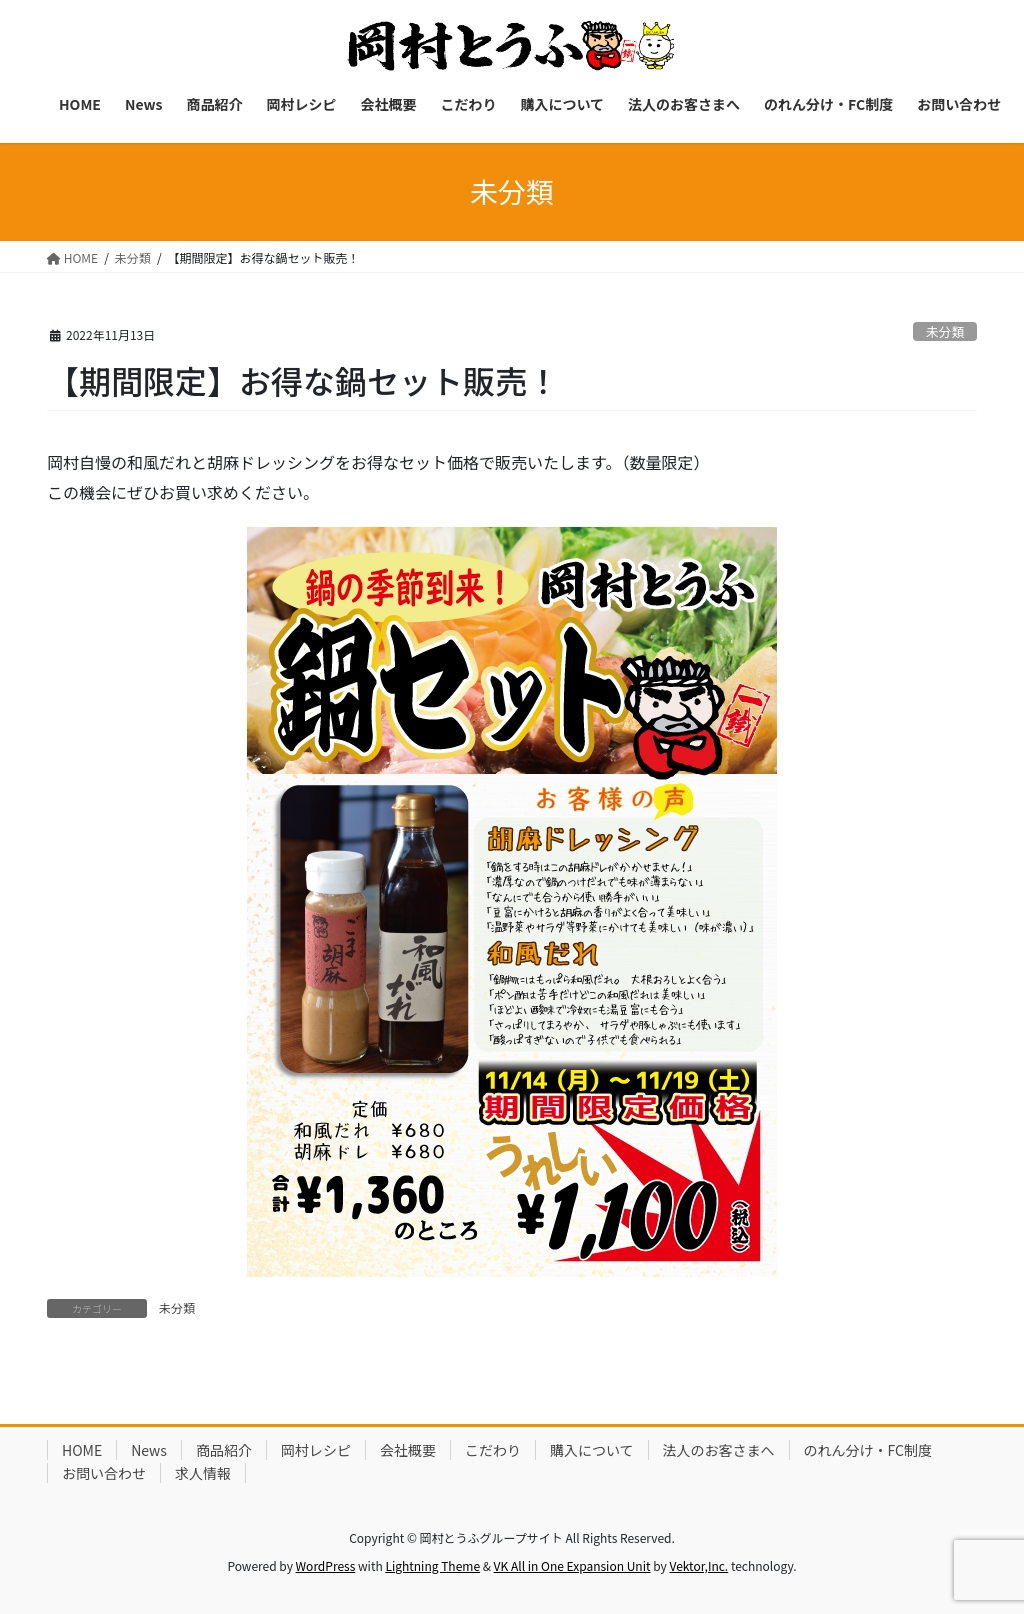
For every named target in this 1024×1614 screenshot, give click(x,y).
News (149, 1450)
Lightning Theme (432, 1565)
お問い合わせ (104, 1473)
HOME (82, 1450)
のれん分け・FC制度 (868, 1450)
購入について (592, 1450)
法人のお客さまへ (719, 1450)
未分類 (945, 331)
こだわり (493, 1450)
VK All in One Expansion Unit (572, 1565)
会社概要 (408, 1450)
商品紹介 (224, 1450)
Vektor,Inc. (698, 1565)
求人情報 (203, 1473)
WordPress (326, 1565)
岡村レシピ (316, 1450)
